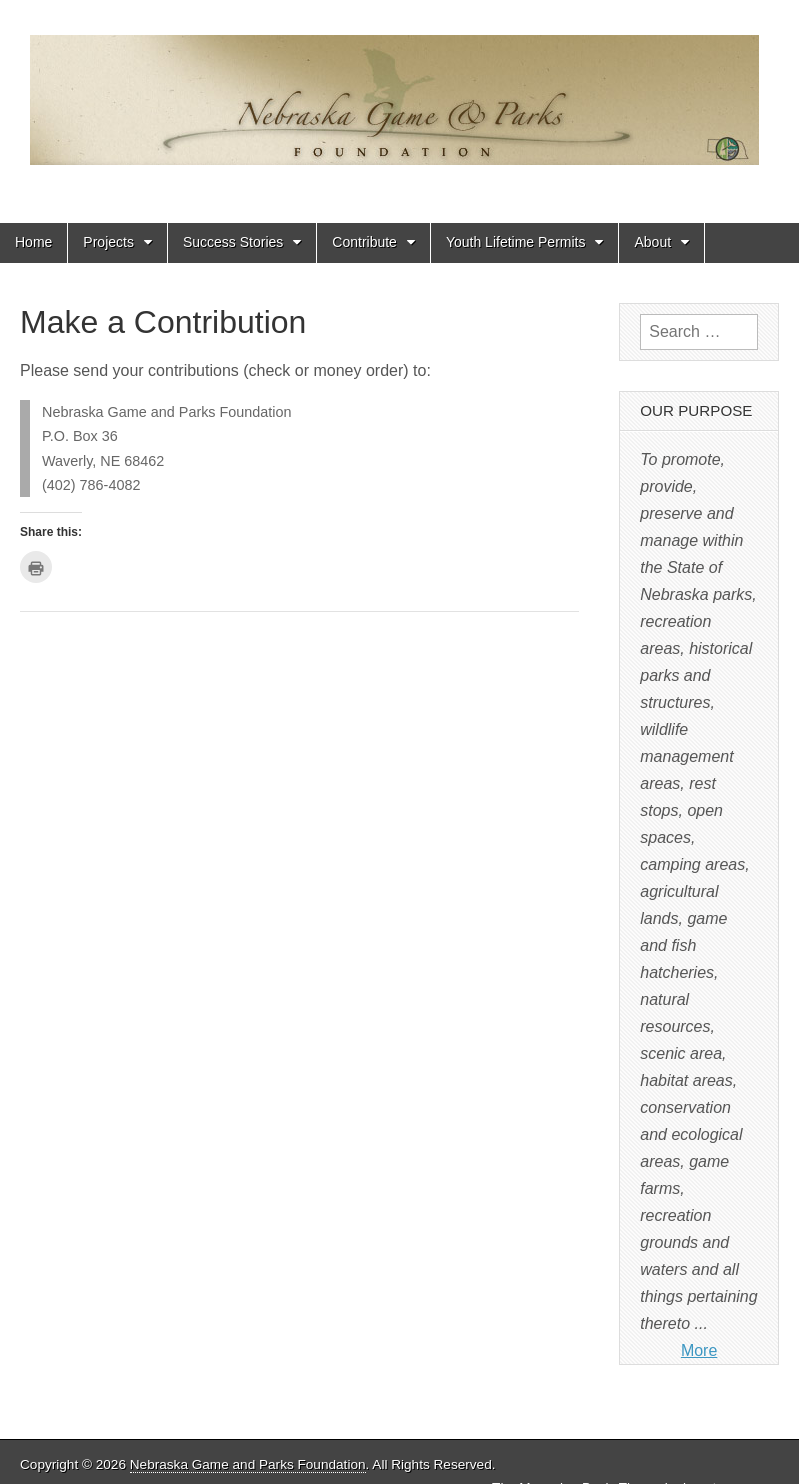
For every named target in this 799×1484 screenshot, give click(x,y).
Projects (108, 242)
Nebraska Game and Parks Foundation (248, 1464)
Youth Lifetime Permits (516, 242)
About (652, 242)
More (699, 1350)
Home (33, 242)
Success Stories (233, 242)
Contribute (364, 242)
